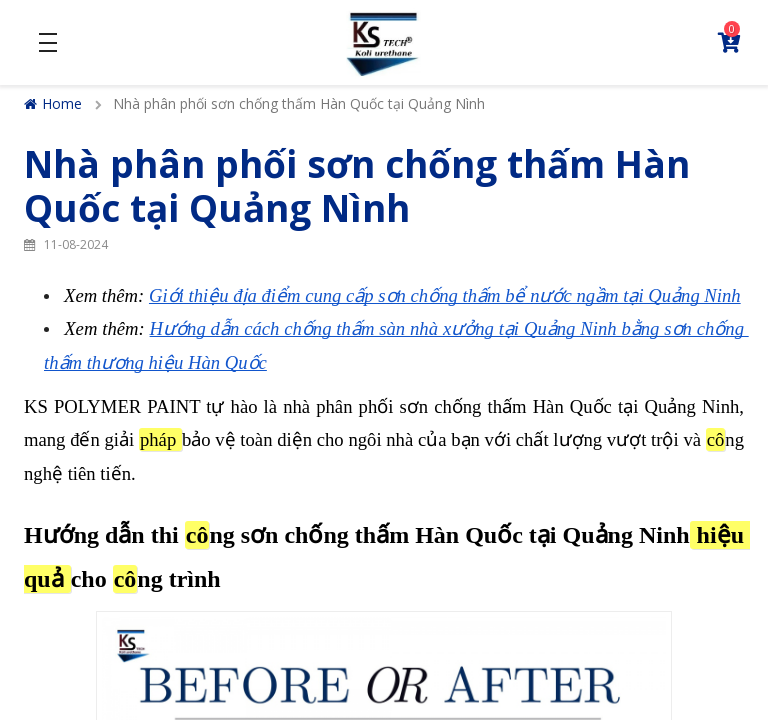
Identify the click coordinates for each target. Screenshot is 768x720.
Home (53, 103)
